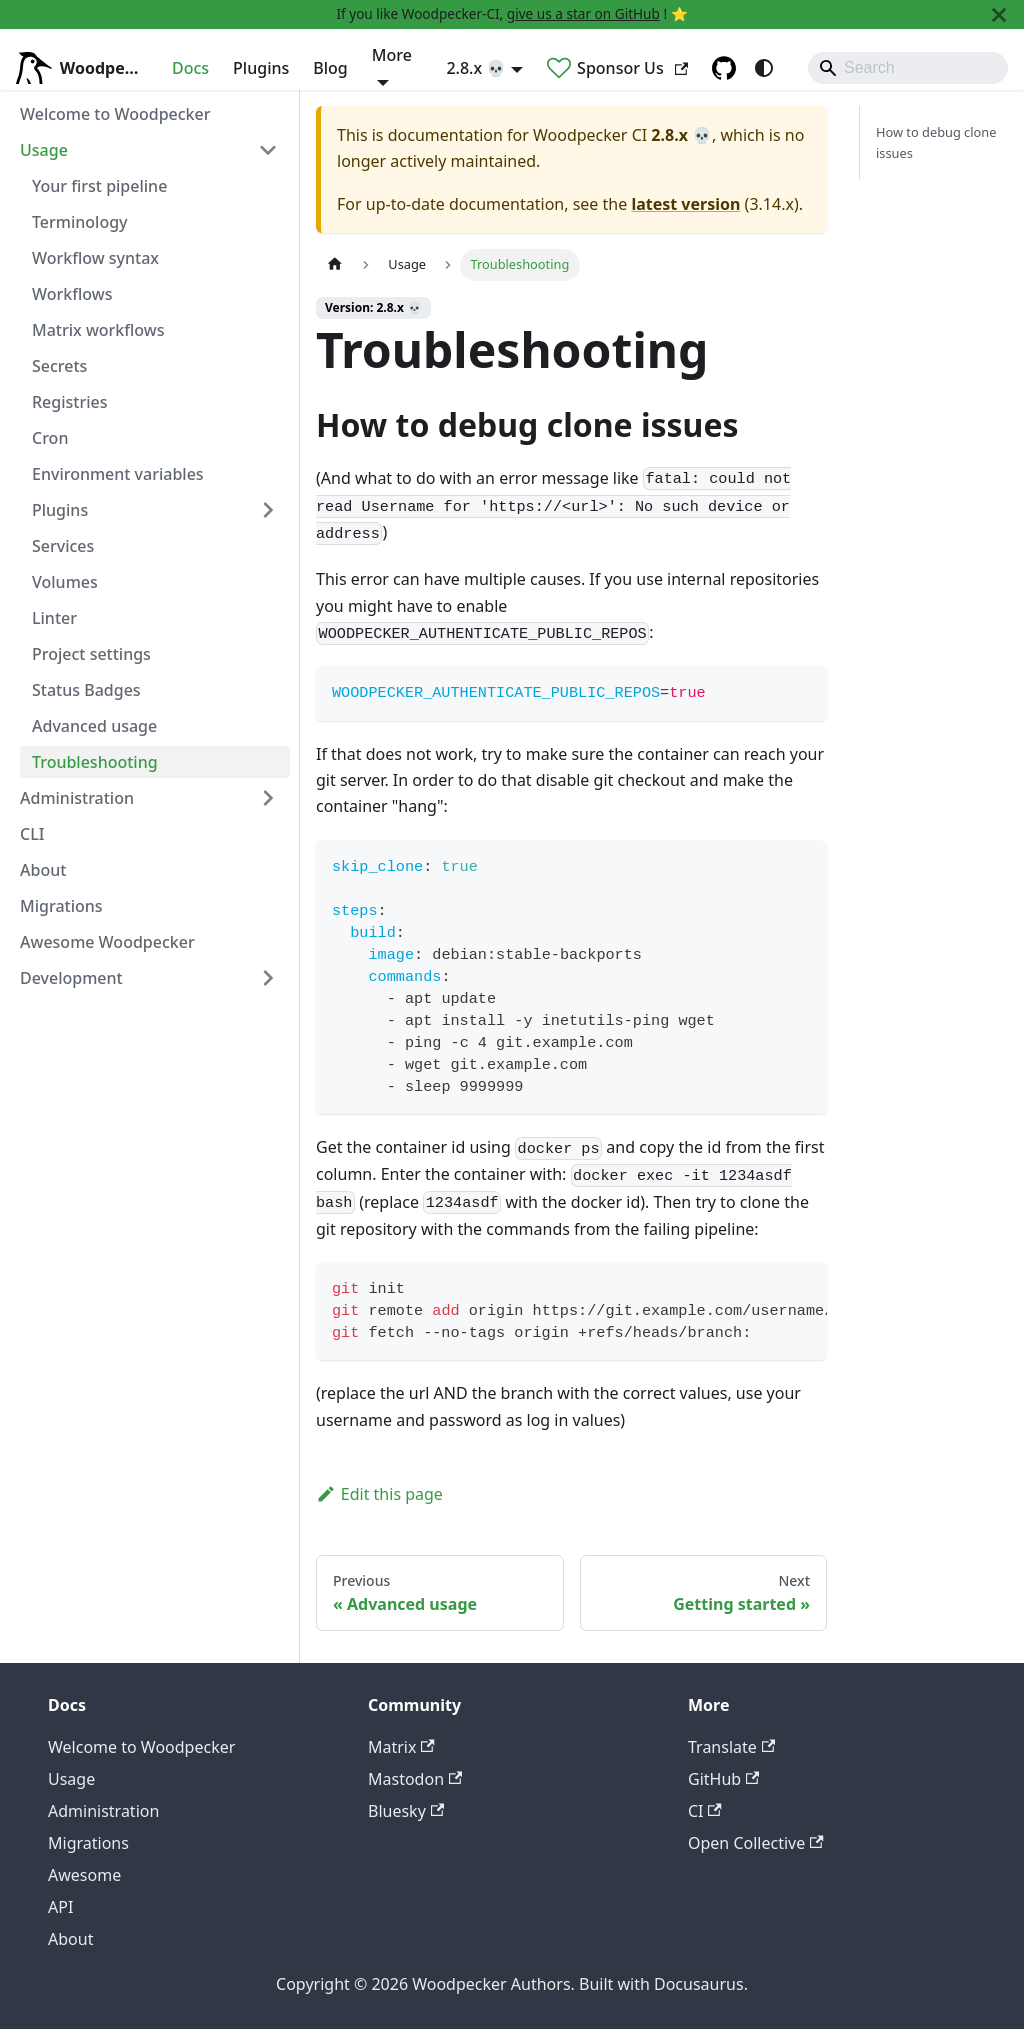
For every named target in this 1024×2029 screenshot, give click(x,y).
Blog (330, 68)
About (70, 1939)
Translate (731, 1747)
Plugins (261, 68)
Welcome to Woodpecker (141, 1747)
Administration (103, 1811)
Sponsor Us (632, 68)
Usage (71, 1779)
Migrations (88, 1843)
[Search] (908, 68)
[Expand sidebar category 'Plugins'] (268, 510)
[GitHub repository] (724, 68)
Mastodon (415, 1779)
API (60, 1907)
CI (705, 1811)
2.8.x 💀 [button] (476, 68)
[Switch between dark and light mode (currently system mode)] (764, 68)
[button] (149, 150)
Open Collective (756, 1843)
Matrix (401, 1747)
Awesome (84, 1875)
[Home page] (335, 264)
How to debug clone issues (936, 142)
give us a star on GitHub (583, 13)
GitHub (723, 1779)
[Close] (999, 14)
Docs (190, 68)
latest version (685, 204)
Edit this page (379, 1494)
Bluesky (406, 1811)
